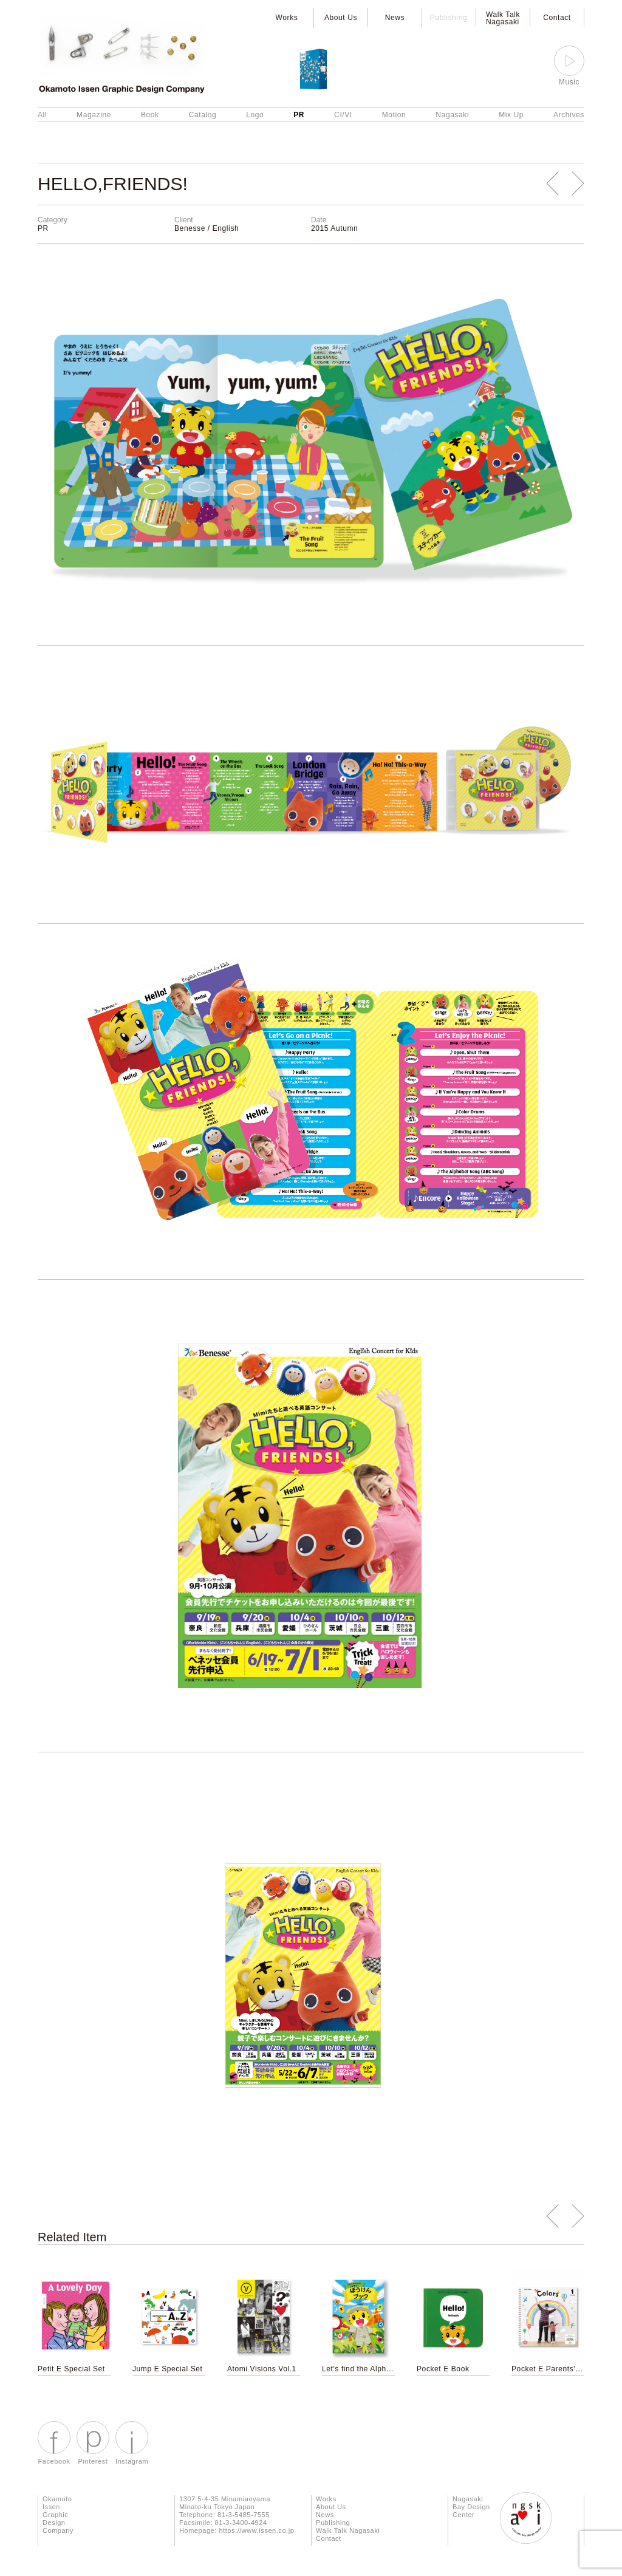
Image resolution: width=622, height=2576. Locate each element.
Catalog (203, 115)
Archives (568, 115)
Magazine (94, 115)
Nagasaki (452, 115)
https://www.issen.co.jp (256, 2530)
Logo (255, 115)
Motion (394, 115)
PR (298, 115)
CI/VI (343, 115)
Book (150, 115)
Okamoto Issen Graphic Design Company (58, 2514)
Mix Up (511, 115)
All (42, 115)
